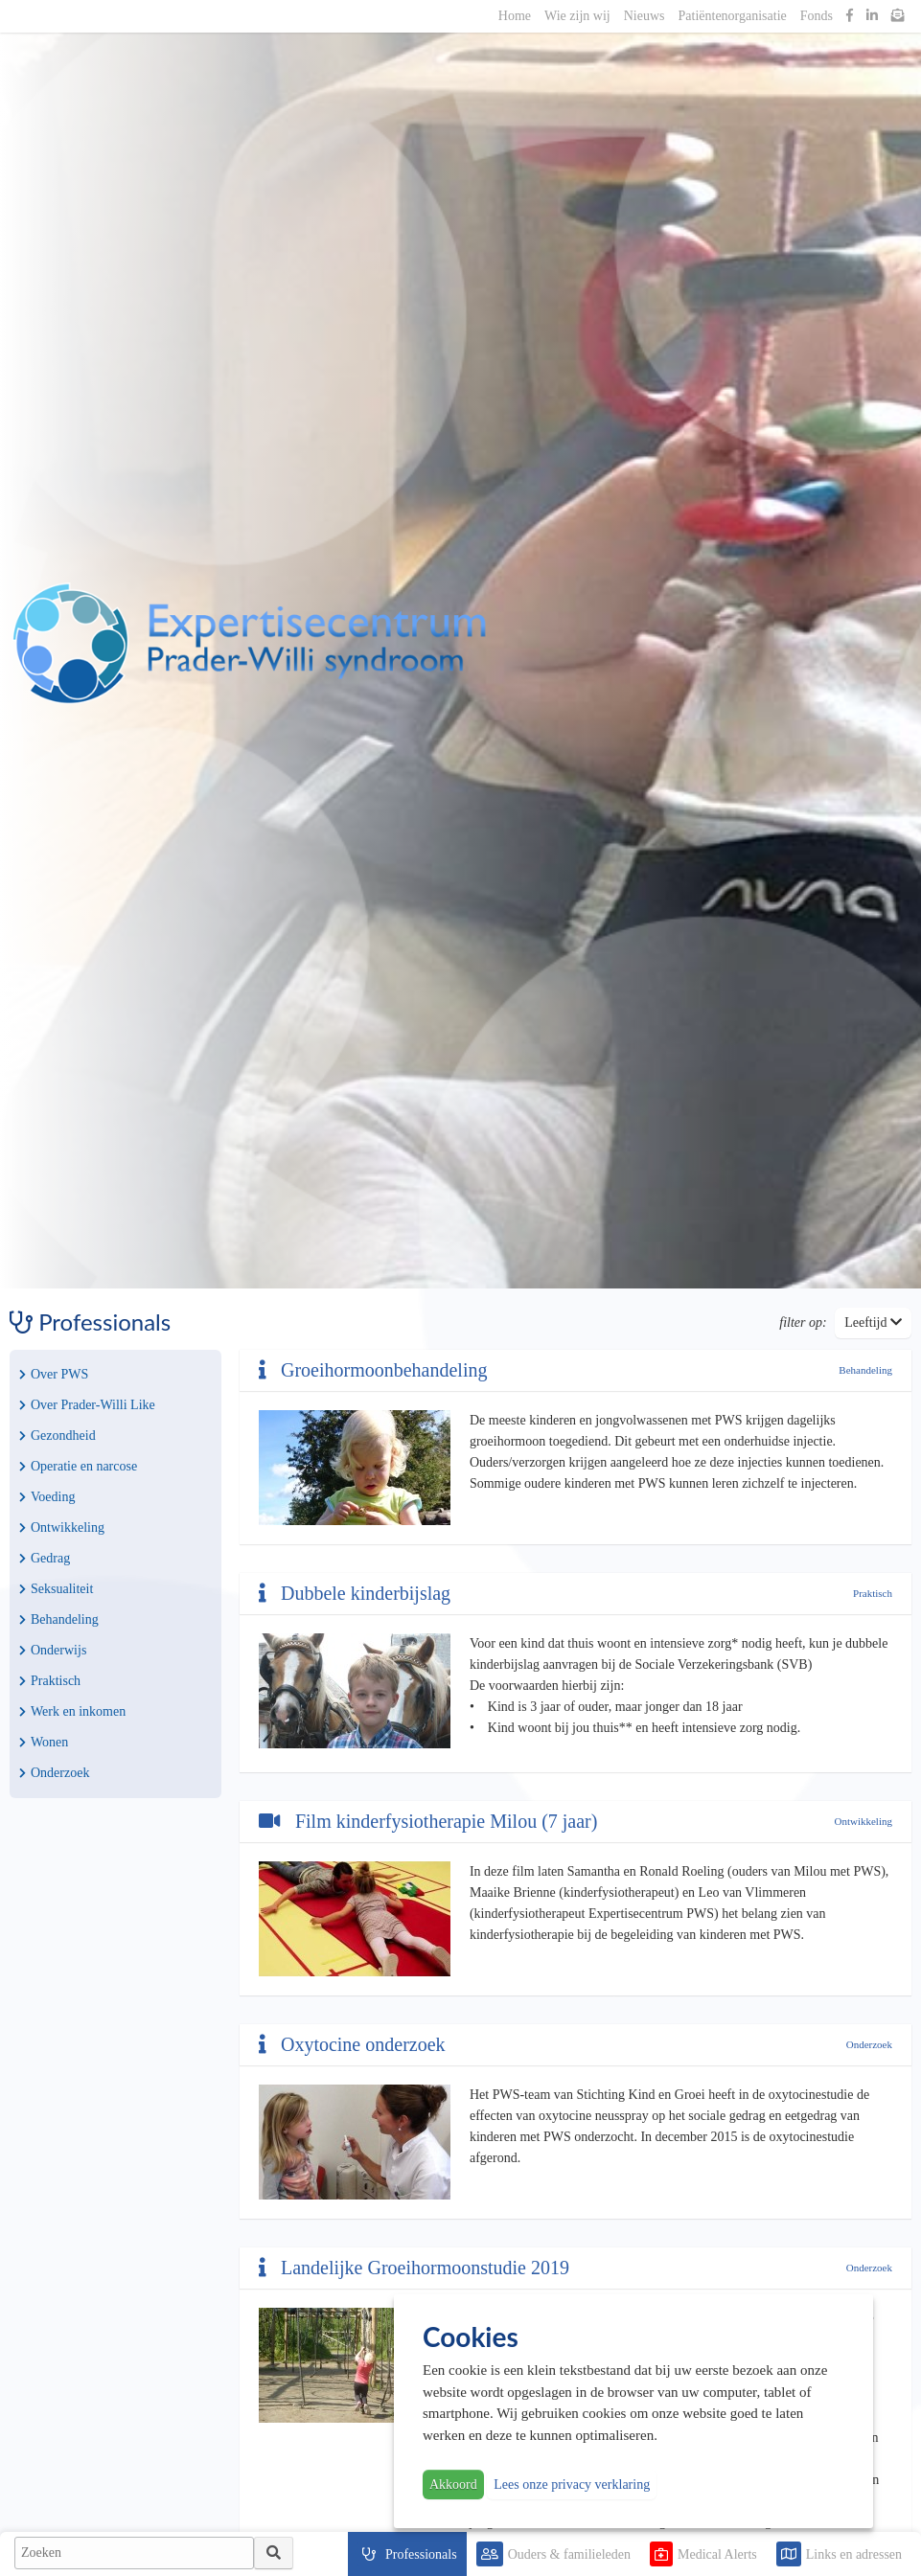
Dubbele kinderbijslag (354, 1593)
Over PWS (53, 1374)
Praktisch (50, 1681)
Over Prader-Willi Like (87, 1405)
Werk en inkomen (72, 1711)
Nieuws (644, 16)
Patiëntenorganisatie (733, 16)
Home (514, 16)
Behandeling (59, 1619)
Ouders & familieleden (569, 2554)
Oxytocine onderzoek (352, 2044)
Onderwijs (52, 1650)
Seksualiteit (56, 1589)
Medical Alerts (717, 2554)
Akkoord (453, 2484)
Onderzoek (54, 1773)
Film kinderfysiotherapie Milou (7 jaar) (428, 1821)
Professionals (421, 2554)
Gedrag (44, 1558)
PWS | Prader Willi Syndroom (249, 644)
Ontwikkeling (61, 1527)
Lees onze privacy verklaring (572, 2484)
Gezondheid (57, 1435)
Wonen (43, 1742)
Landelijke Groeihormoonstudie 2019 (414, 2267)
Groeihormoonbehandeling (373, 1369)
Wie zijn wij (577, 16)
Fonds (816, 16)
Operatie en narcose (78, 1466)
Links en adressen (854, 2554)
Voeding (47, 1497)
